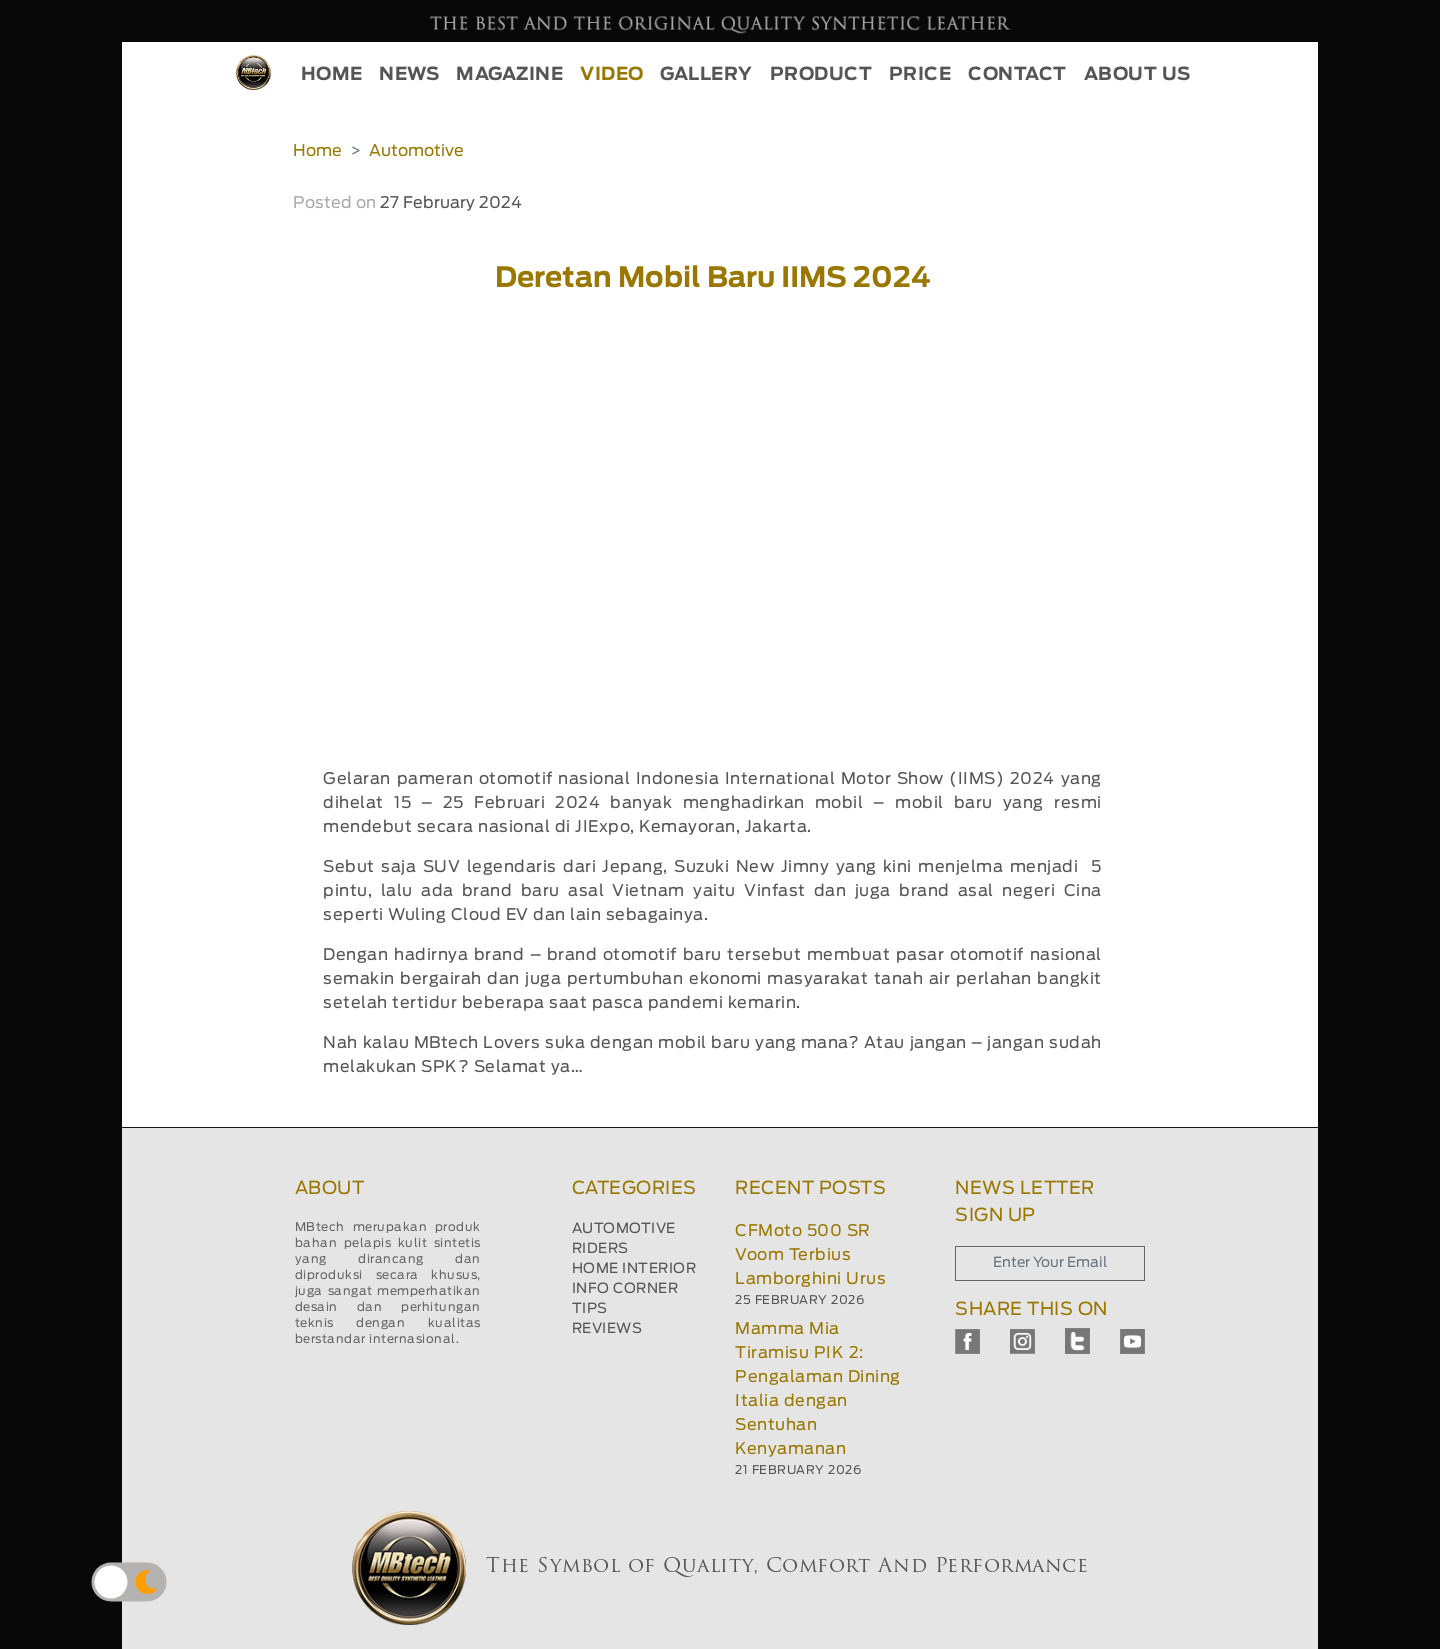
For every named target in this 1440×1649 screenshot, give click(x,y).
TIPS (590, 1309)
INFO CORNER (625, 1289)
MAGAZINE (509, 75)
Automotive (416, 151)
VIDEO (612, 75)
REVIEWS (607, 1329)
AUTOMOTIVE (624, 1229)
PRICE (920, 75)
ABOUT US (1137, 75)
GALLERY (706, 75)
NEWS (409, 75)
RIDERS (600, 1249)
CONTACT (1017, 75)
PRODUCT (821, 75)
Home (317, 151)
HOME (332, 75)
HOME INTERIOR (634, 1269)
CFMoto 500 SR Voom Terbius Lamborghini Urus (810, 1255)
